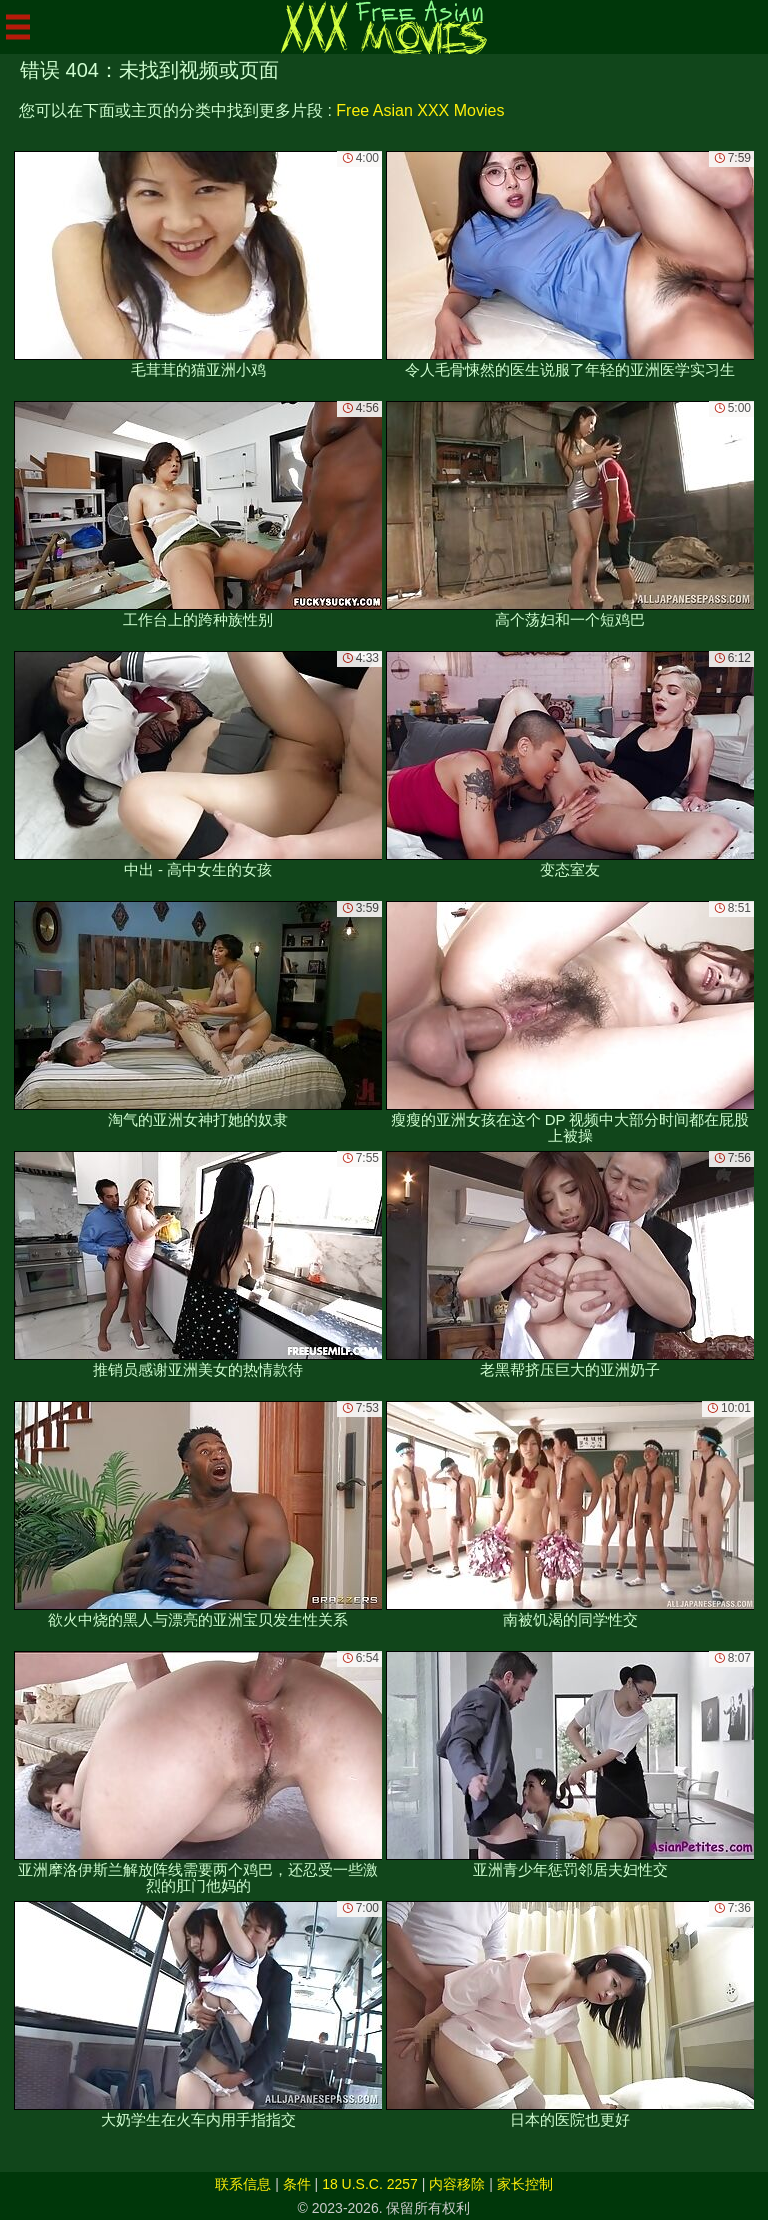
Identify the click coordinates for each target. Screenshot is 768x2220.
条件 (297, 2184)
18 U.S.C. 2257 (370, 2184)
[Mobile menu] (18, 27)
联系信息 (243, 2184)
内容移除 (457, 2184)
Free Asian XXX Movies (420, 110)
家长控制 (525, 2184)
